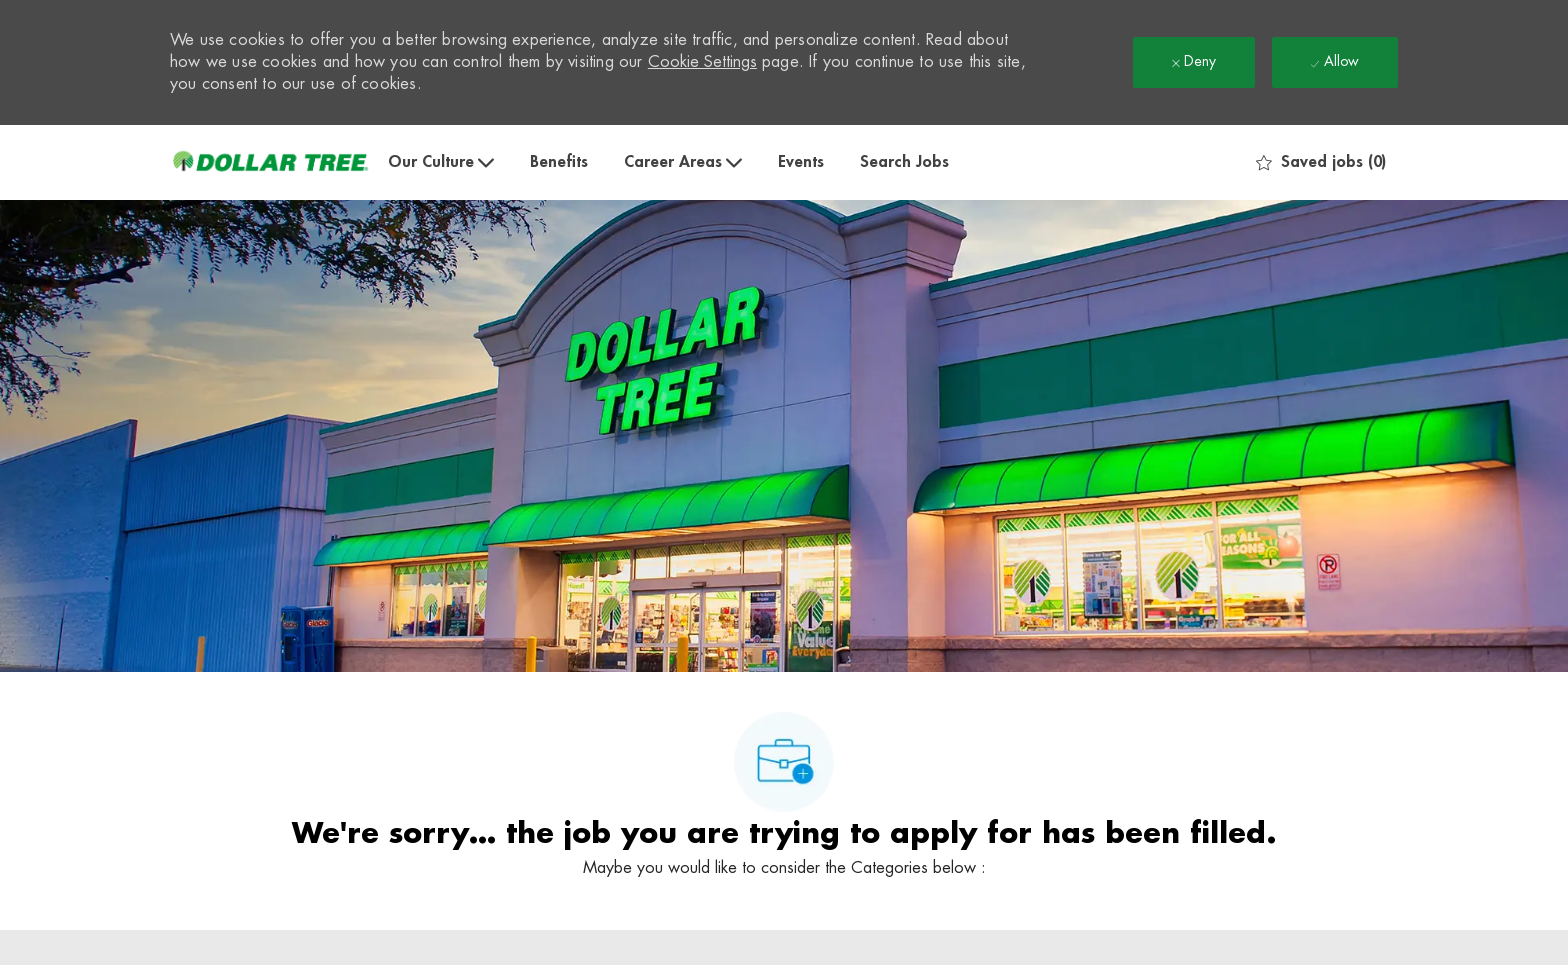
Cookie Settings (702, 62)
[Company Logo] (270, 162)
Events (801, 162)
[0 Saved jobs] (1321, 162)
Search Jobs (904, 162)
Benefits (559, 162)
